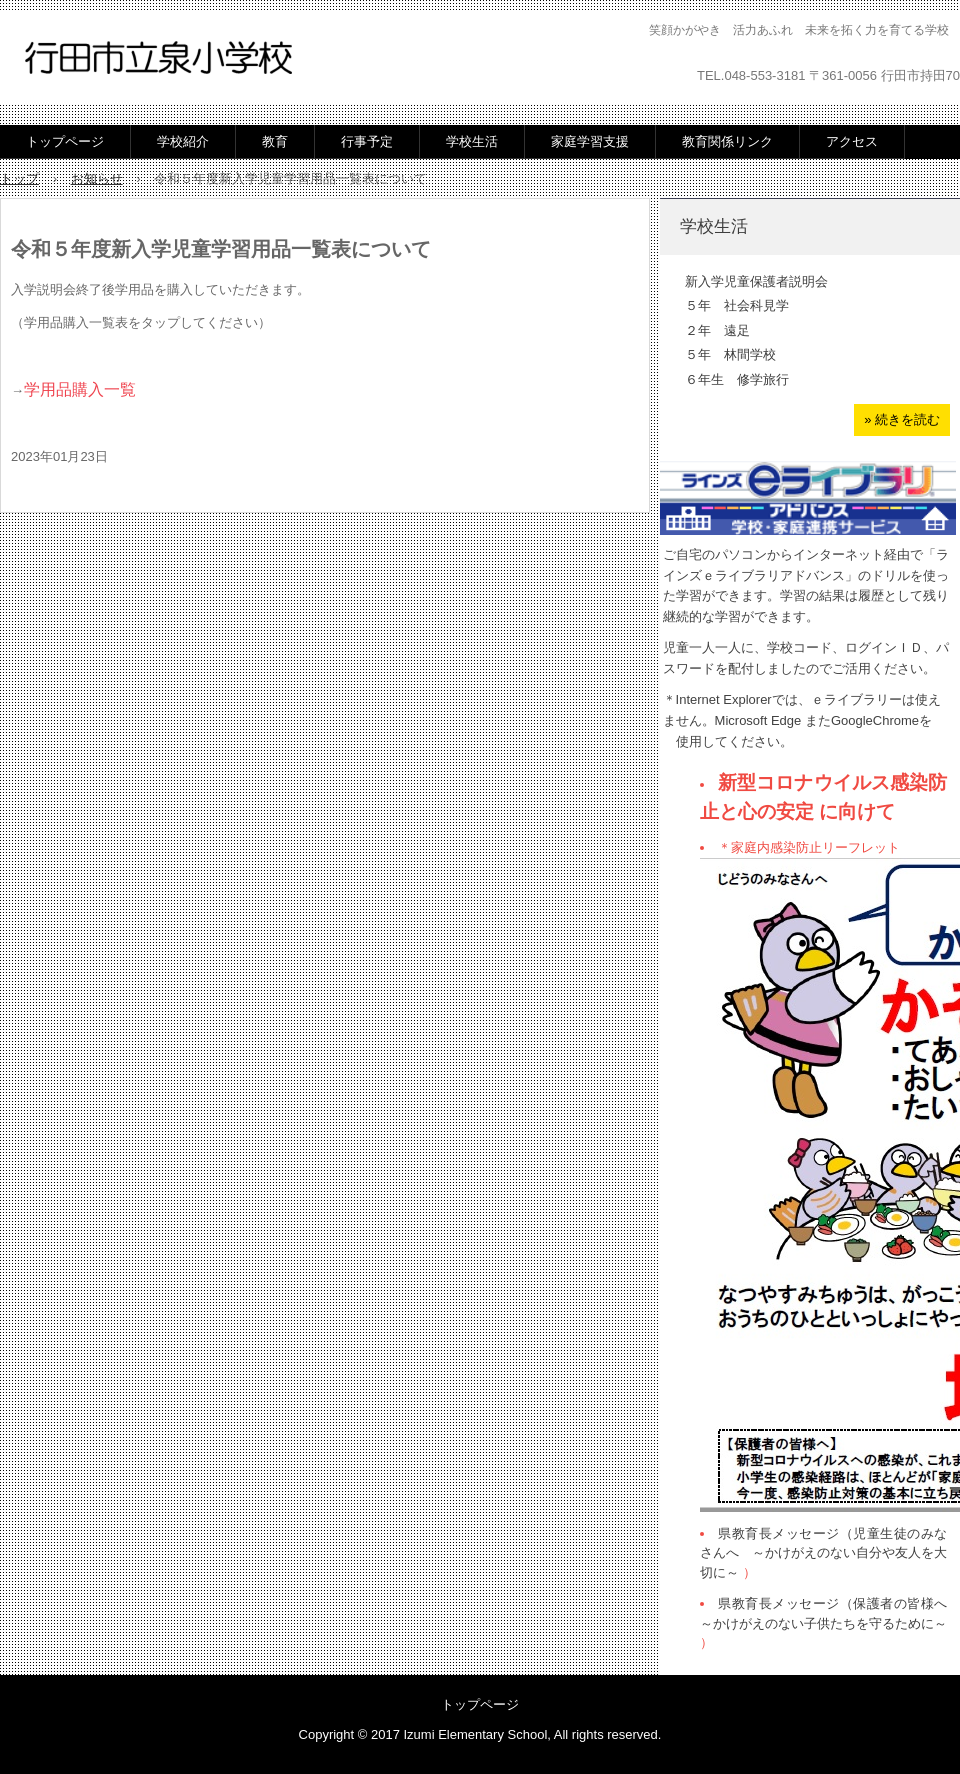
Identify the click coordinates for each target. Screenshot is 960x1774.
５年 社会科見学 (737, 305)
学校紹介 (183, 141)
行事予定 (367, 141)
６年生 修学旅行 (737, 379)
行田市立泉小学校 (158, 59)
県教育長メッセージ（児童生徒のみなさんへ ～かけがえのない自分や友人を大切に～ (823, 1553)
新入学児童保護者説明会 (756, 281)
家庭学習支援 (590, 141)
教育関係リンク (727, 141)
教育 (275, 141)
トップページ (65, 141)
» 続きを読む (902, 419)
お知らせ (97, 178)
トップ (19, 178)
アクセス (852, 141)
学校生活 (472, 141)
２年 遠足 (717, 330)
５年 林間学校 (730, 354)
